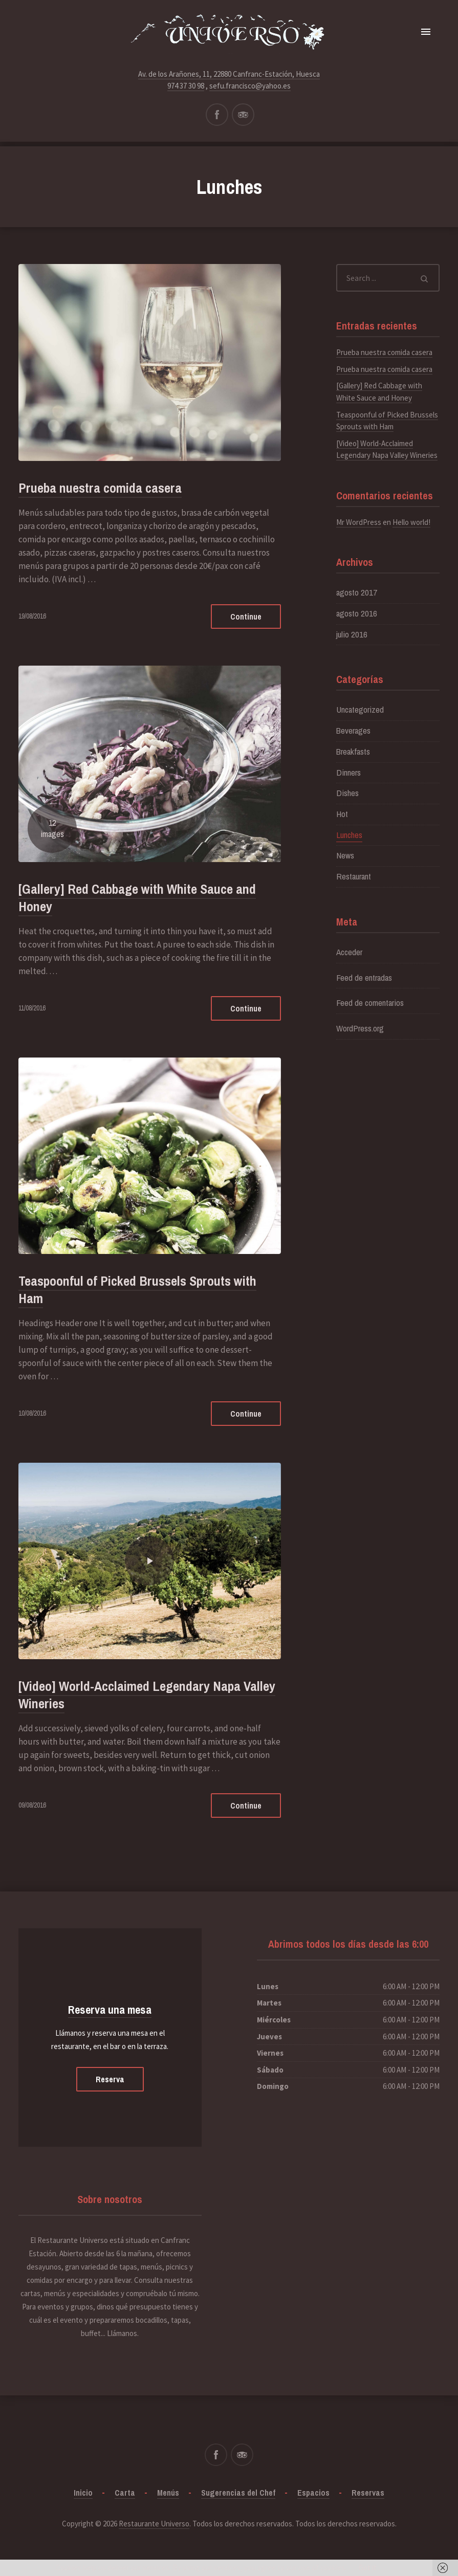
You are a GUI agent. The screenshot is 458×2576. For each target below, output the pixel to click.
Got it (368, 2567)
